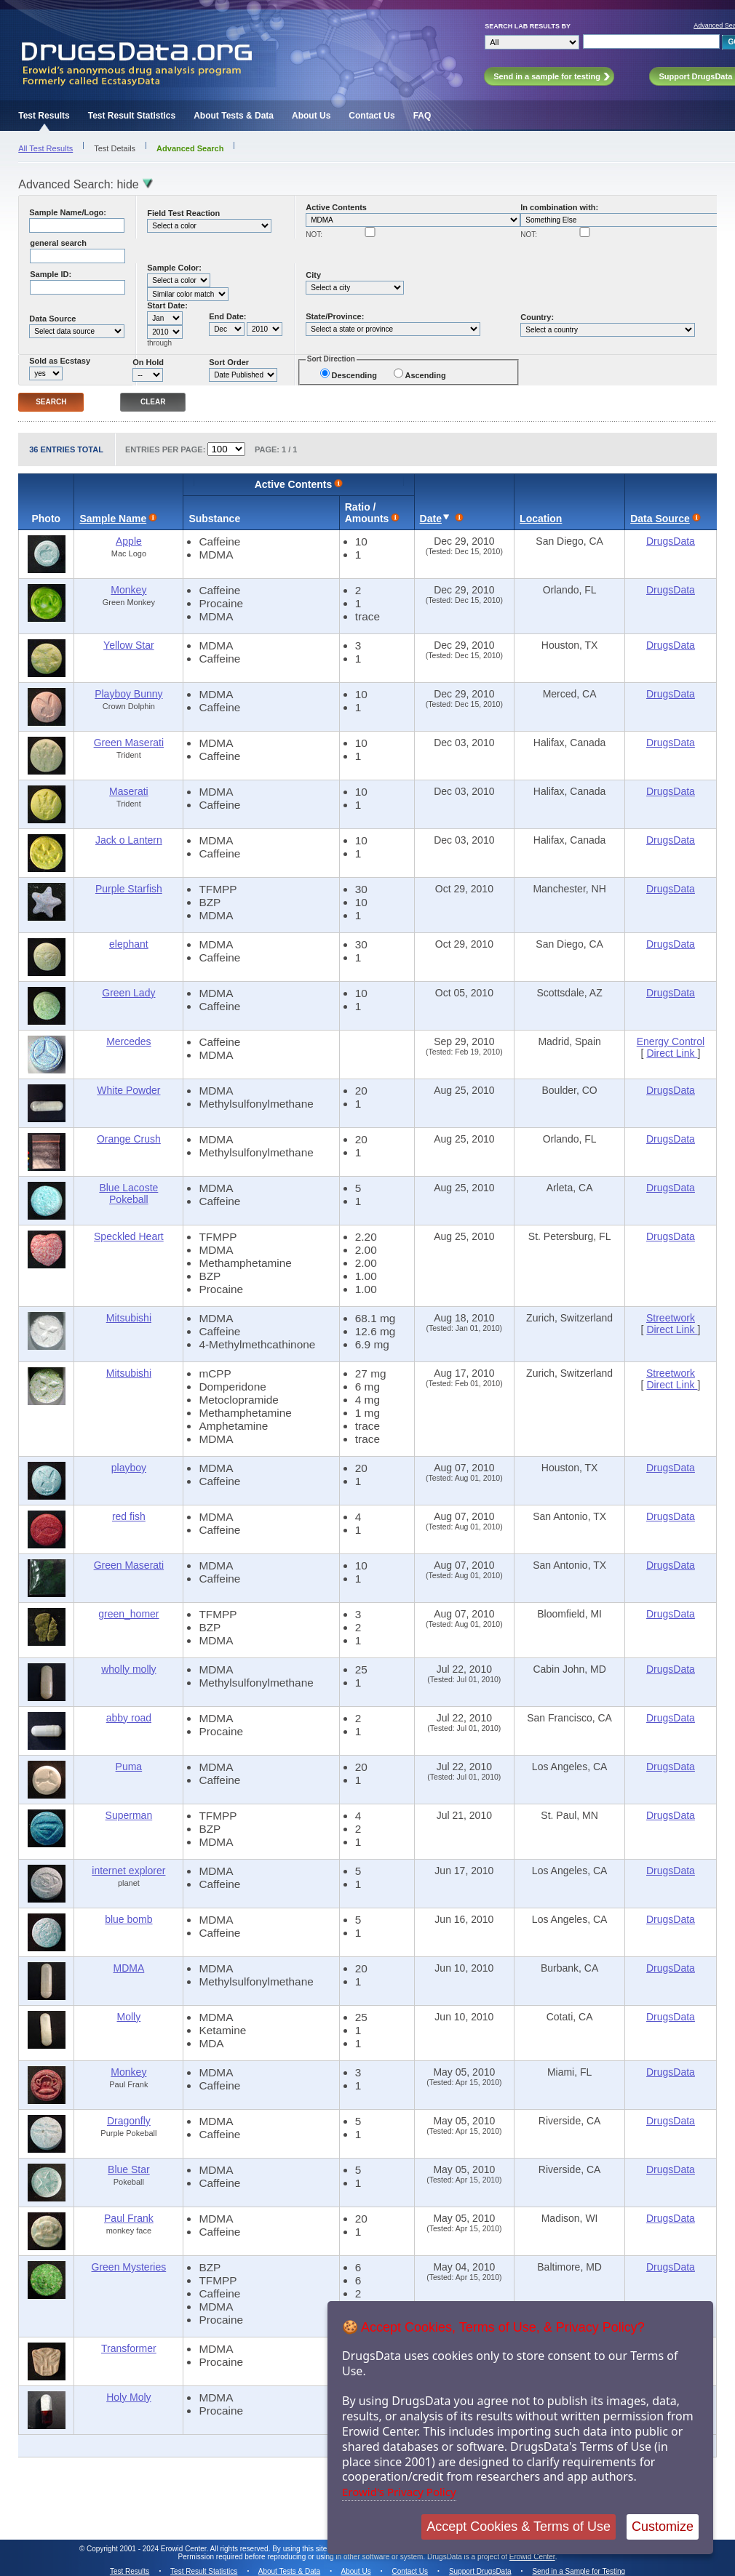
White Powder (128, 1090)
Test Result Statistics (131, 116)
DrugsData (670, 541)
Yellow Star (128, 645)
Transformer (128, 2348)
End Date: (227, 316)
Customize (663, 2526)
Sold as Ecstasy (59, 360)
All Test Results (45, 148)
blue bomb (128, 1919)
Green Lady (128, 993)
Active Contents (336, 207)
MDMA (128, 1968)
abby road (128, 1718)
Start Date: (167, 305)
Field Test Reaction (183, 213)
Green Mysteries (129, 2267)
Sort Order (229, 362)
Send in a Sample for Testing (578, 2571)
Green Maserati (129, 742)
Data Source (52, 318)
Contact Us (371, 116)
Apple (129, 541)
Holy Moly (128, 2397)
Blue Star (129, 2169)
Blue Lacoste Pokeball (128, 1193)
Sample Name (112, 518)
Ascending (425, 375)
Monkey (128, 590)
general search (58, 243)
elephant (128, 944)
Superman (129, 1815)
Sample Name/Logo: (67, 212)
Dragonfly (129, 2121)
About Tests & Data (234, 116)
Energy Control (670, 1041)
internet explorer (128, 1870)
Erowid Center (532, 2557)
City (313, 275)
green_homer (128, 1614)
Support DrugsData (480, 2571)
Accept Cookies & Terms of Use (518, 2526)
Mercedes (128, 1041)
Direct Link (671, 1053)
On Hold (148, 362)
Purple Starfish (128, 889)
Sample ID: (50, 274)
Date (431, 518)
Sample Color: (174, 267)
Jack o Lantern (128, 840)
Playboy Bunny (128, 694)
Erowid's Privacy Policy (399, 2491)
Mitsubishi (128, 1318)
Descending (354, 375)
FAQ (422, 116)
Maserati (128, 791)
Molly (129, 2017)
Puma (129, 1766)
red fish (129, 1516)
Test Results (43, 116)
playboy (128, 1467)
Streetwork (670, 1318)
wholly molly (128, 1669)
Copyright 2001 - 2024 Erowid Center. (147, 2549)
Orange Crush (129, 1139)
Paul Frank (129, 2218)
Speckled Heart (129, 1236)
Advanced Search (189, 148)
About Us (311, 116)
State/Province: (335, 316)
